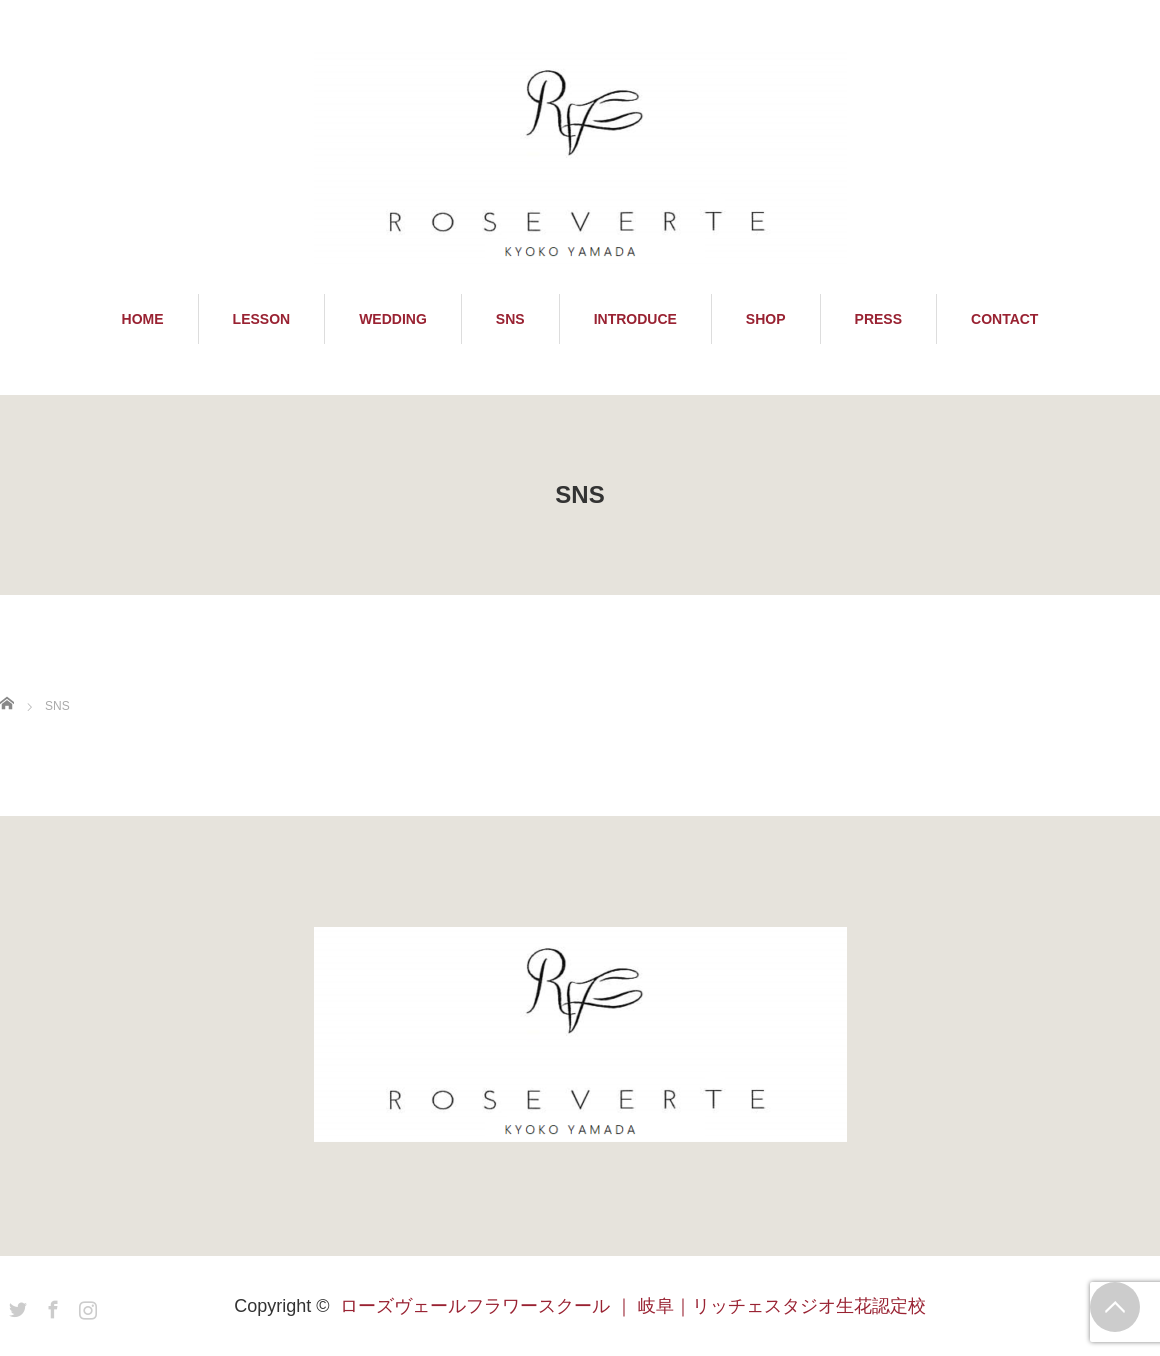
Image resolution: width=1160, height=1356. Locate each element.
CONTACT (1004, 319)
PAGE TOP (1115, 1307)
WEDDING (393, 319)
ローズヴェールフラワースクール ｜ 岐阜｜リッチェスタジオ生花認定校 (633, 1306)
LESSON (262, 319)
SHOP (766, 319)
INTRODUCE (635, 319)
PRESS (878, 319)
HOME (143, 319)
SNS (510, 319)
